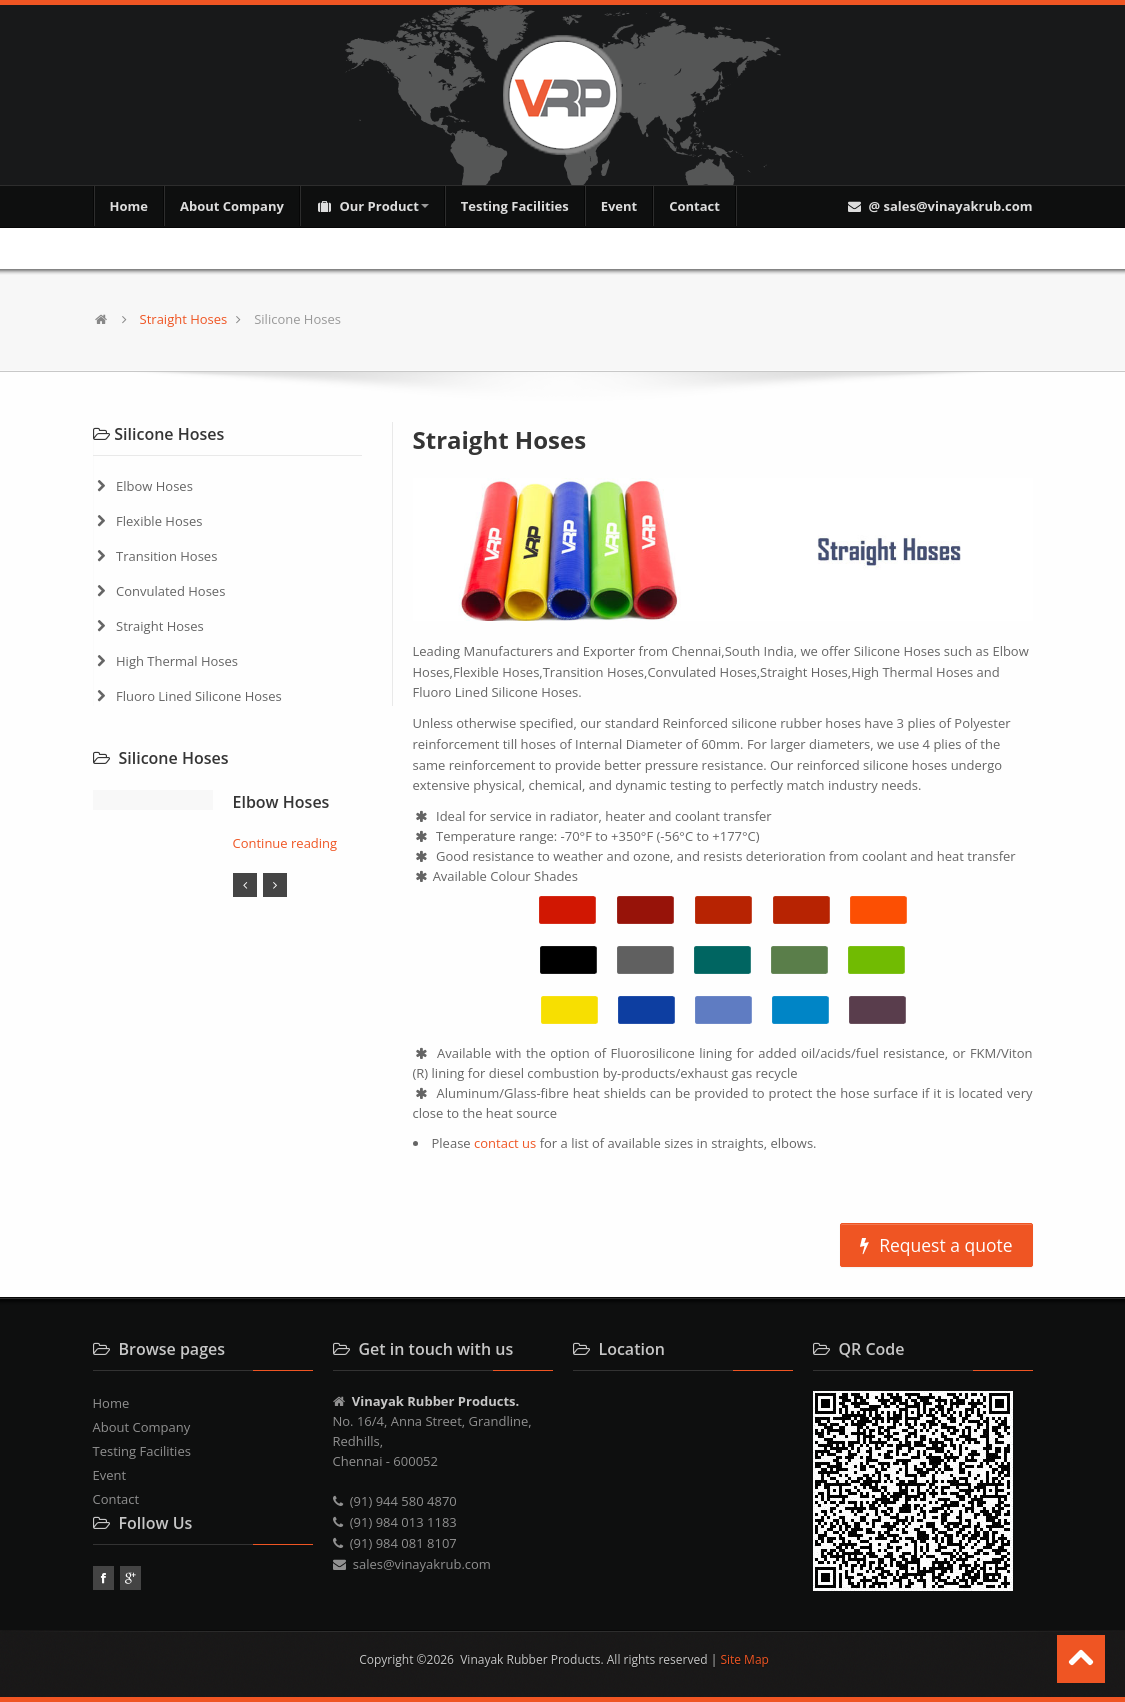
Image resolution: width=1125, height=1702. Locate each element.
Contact (694, 206)
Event (619, 206)
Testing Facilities (515, 206)
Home (129, 206)
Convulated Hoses (170, 591)
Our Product (372, 206)
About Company (232, 206)
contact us (507, 1143)
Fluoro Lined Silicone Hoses (199, 696)
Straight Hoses (184, 319)
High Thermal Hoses (177, 661)
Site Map (744, 1659)
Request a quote (936, 1245)
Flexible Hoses (159, 521)
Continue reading (285, 843)
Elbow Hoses (154, 486)
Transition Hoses (166, 556)
